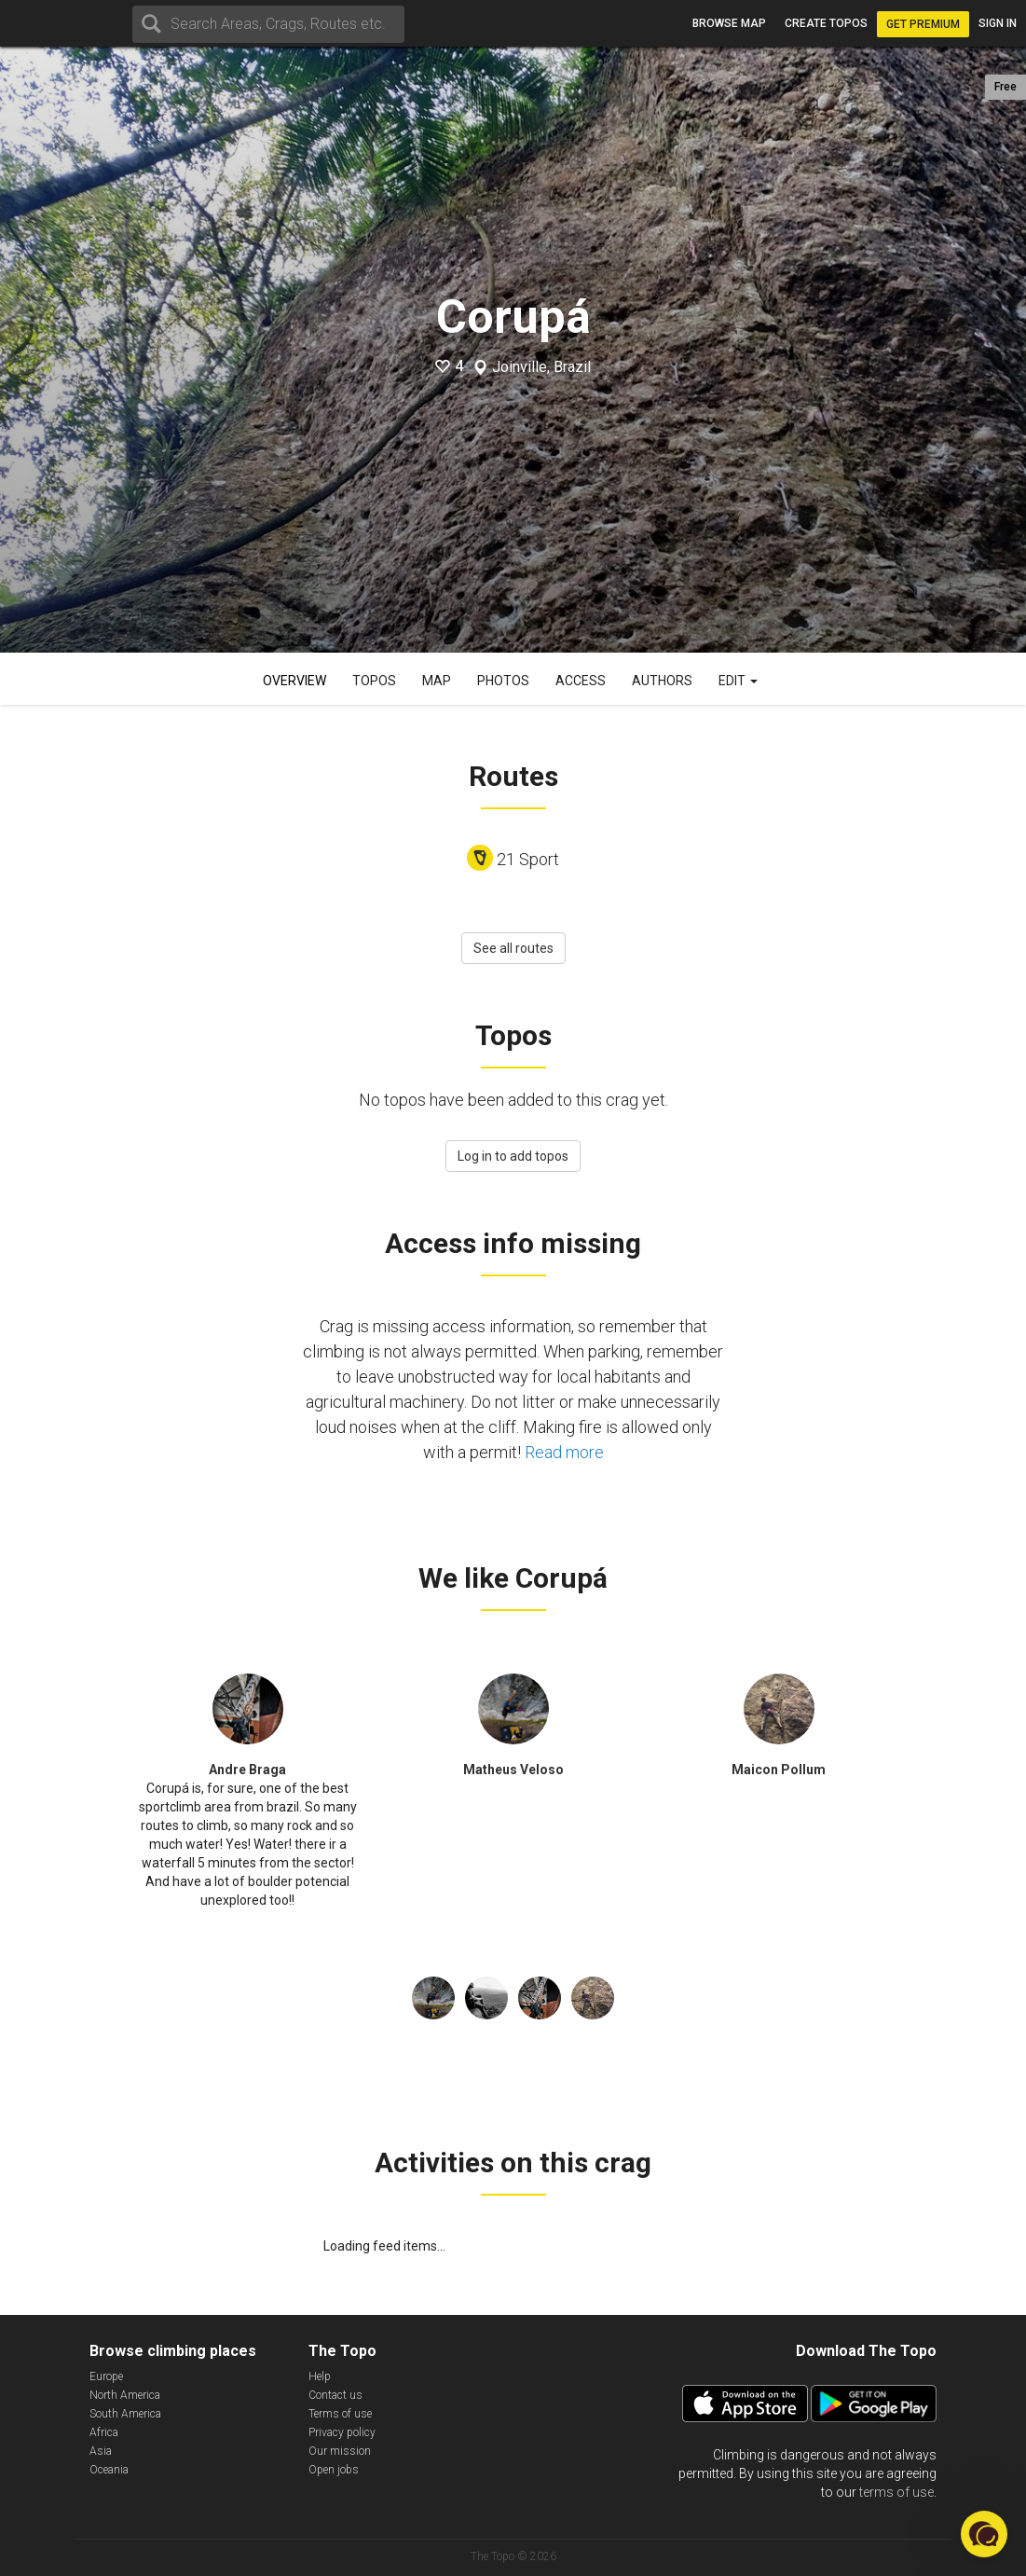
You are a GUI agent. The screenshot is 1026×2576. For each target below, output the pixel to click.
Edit (738, 680)
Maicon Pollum (779, 1769)
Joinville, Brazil (541, 367)
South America (125, 2413)
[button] (984, 2534)
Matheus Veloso (513, 1769)
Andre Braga (247, 1769)
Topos (374, 680)
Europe (106, 2376)
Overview (294, 680)
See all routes (513, 948)
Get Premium (923, 24)
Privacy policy (342, 2432)
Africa (103, 2432)
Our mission (339, 2451)
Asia (100, 2451)
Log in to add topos (513, 1156)
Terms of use (340, 2413)
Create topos (826, 23)
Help (319, 2376)
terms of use (896, 2492)
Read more (564, 1452)
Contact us (335, 2395)
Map (436, 680)
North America (124, 2395)
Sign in (997, 23)
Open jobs (333, 2469)
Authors (662, 680)
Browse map (729, 23)
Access (580, 680)
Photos (503, 680)
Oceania (109, 2469)
